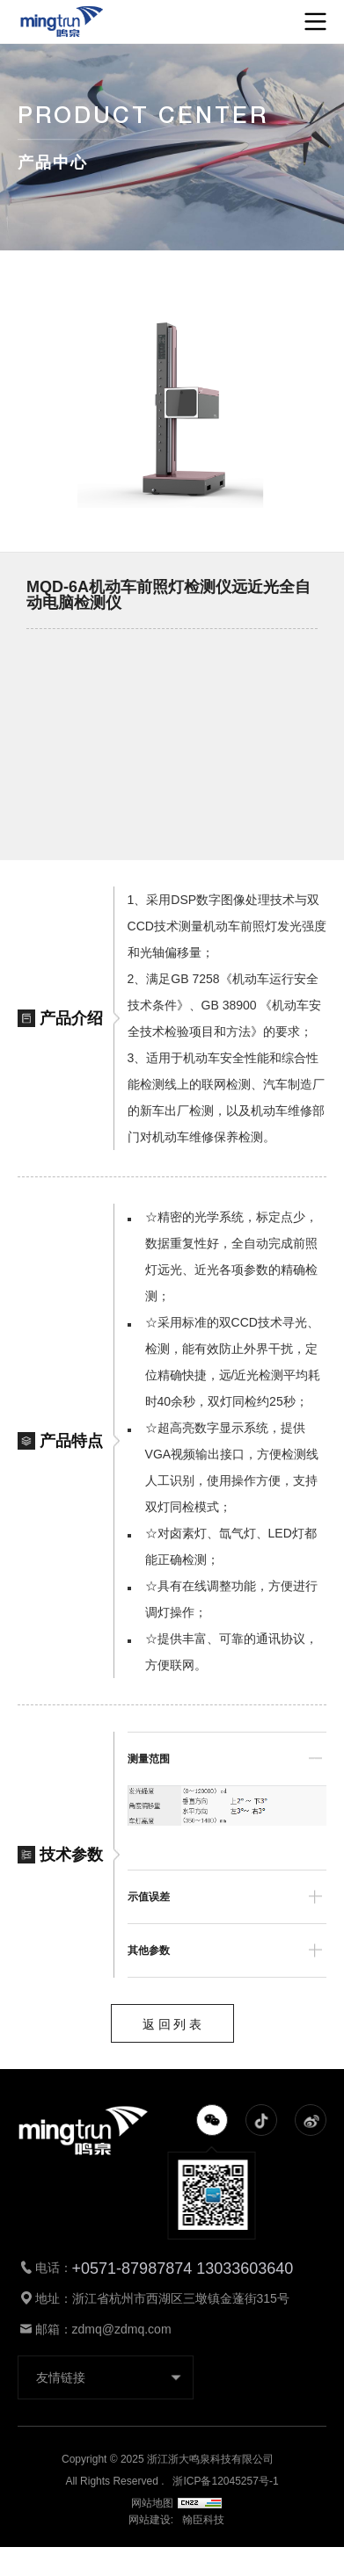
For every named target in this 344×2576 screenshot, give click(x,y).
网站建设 (149, 2519)
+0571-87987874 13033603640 (183, 2268)
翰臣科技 (203, 2519)
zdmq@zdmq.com (122, 2329)
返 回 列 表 (172, 2024)
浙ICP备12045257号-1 (225, 2481)
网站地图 (176, 2503)
